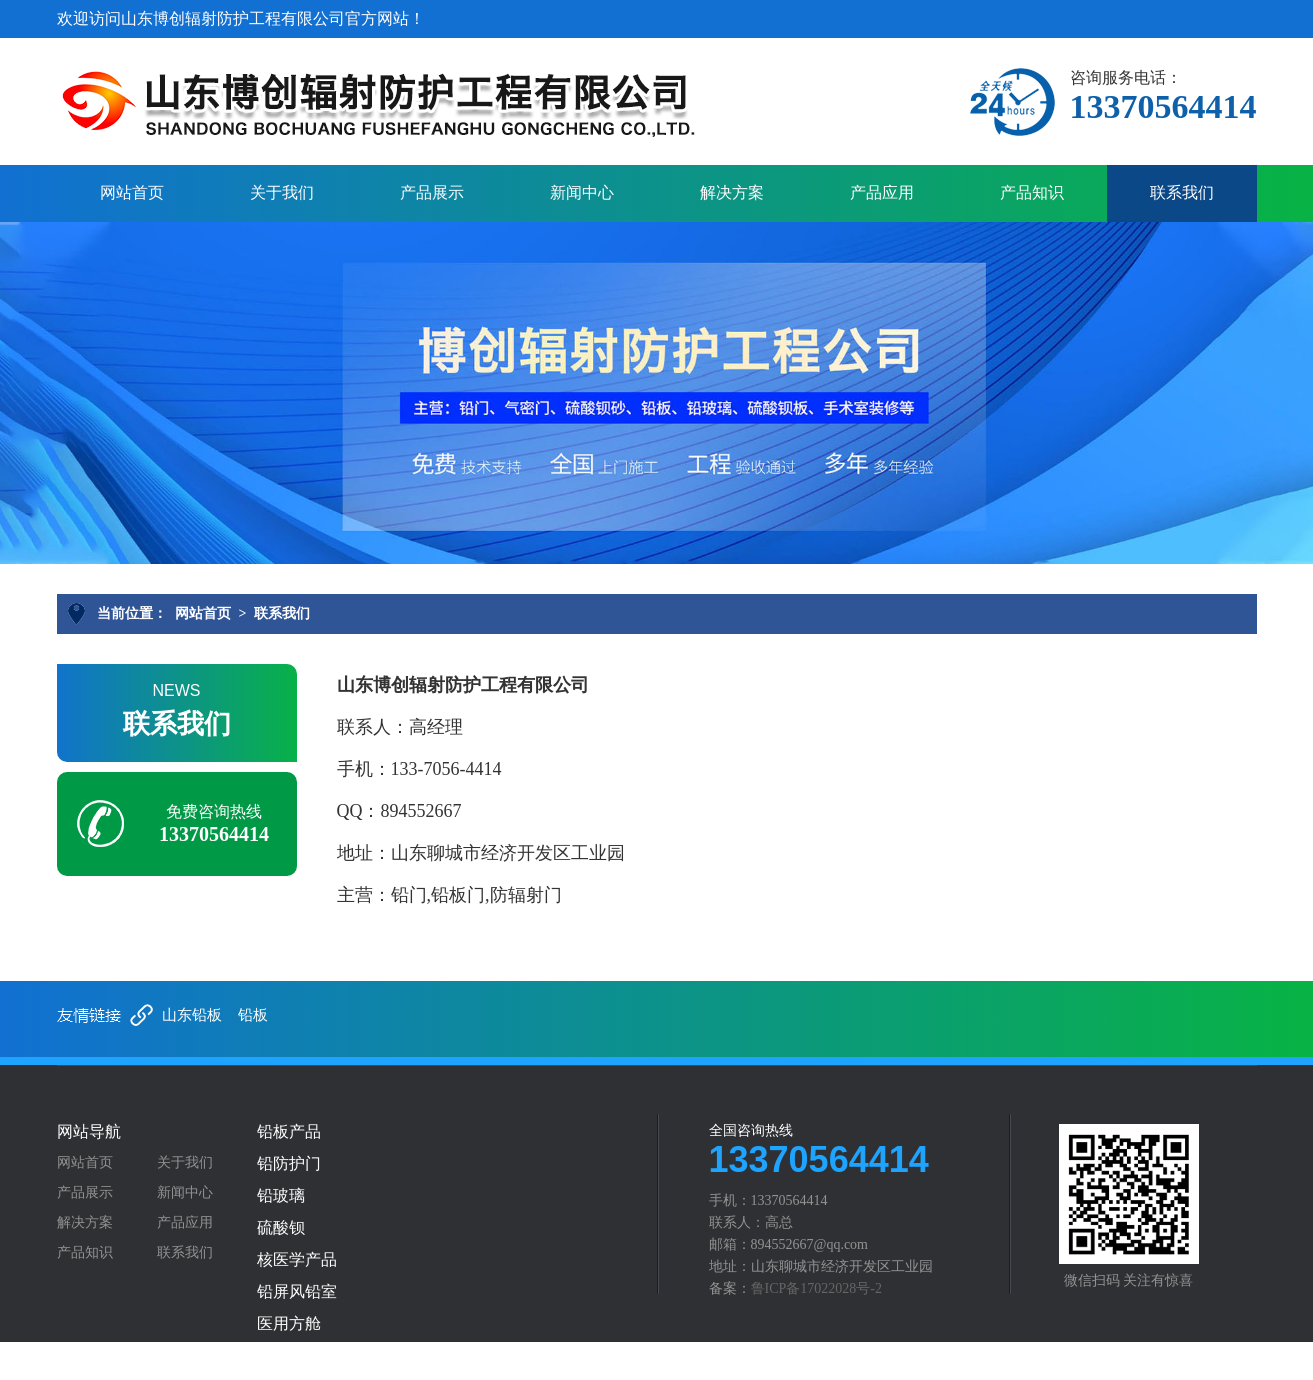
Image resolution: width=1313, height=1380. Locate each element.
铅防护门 (289, 1164)
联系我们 (1182, 192)
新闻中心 (582, 192)
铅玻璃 (281, 1196)
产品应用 (882, 192)
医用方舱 (289, 1324)
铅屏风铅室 (297, 1292)
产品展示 (432, 192)
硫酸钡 (281, 1228)
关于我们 (282, 192)
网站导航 (89, 1132)
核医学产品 (297, 1260)
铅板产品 (289, 1132)
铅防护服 (289, 1356)
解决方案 (732, 192)
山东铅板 (192, 1015)
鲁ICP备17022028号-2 (816, 1288)
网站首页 (132, 192)
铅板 (253, 1015)
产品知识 (1032, 192)
